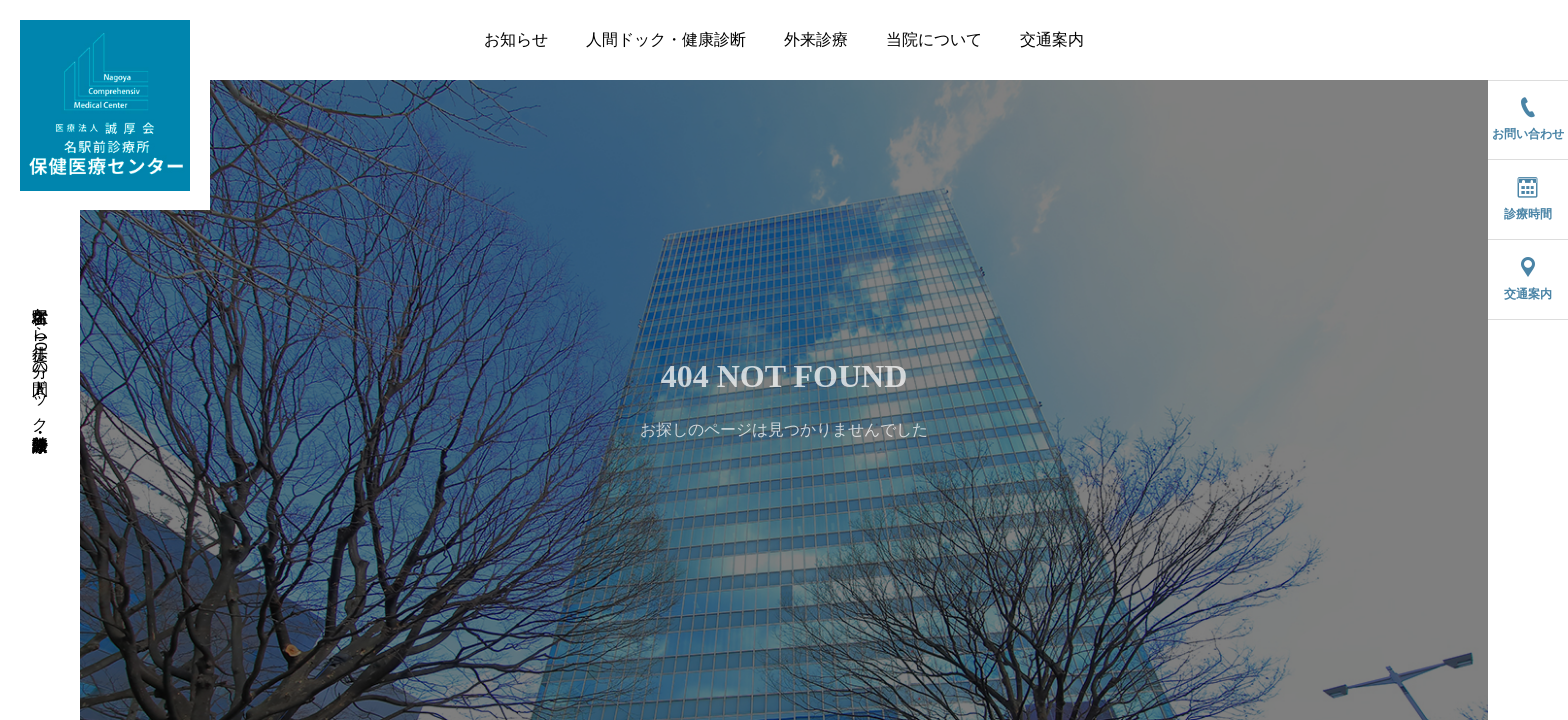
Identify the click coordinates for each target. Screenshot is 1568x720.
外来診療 (816, 39)
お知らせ (516, 39)
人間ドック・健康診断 (666, 39)
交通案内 (1052, 39)
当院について (934, 39)
